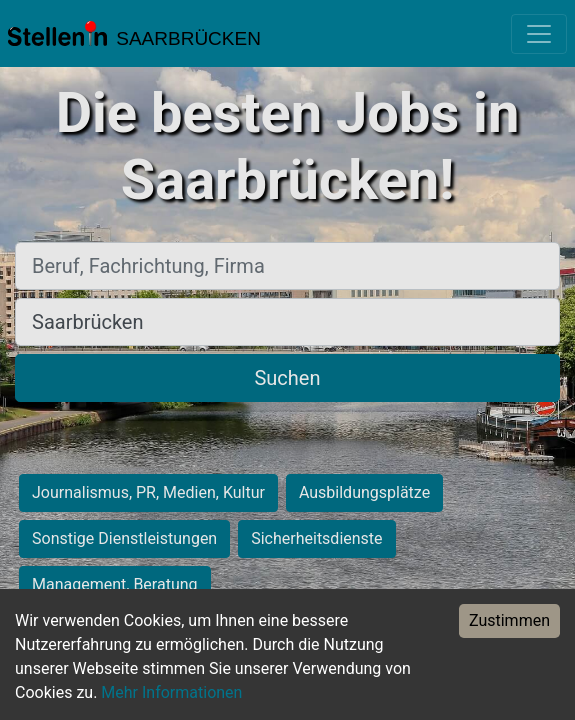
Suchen (287, 378)
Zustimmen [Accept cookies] (509, 620)
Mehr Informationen (171, 692)
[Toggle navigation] (539, 34)
